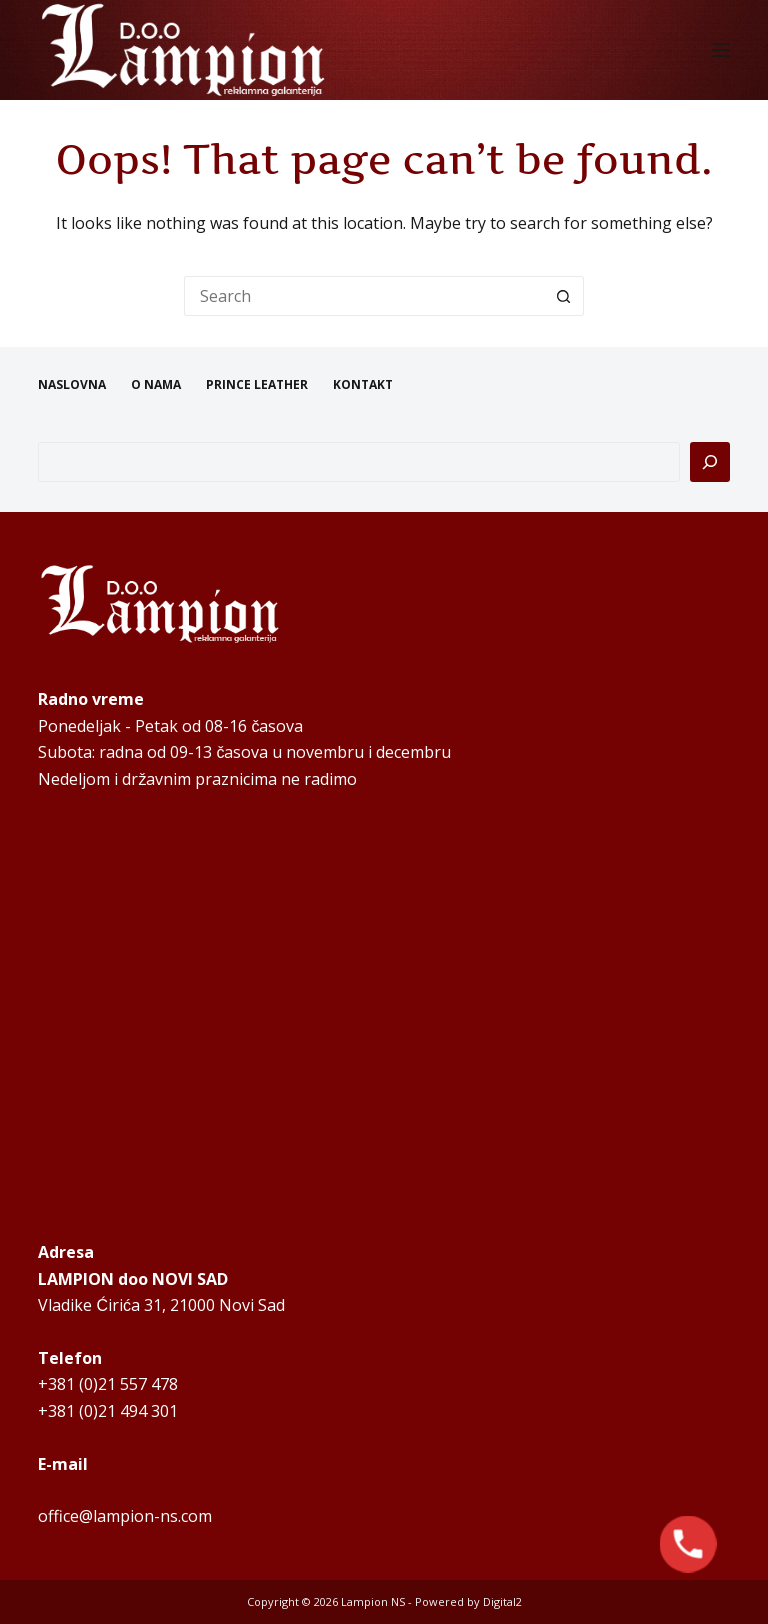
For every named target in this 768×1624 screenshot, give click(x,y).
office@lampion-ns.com (125, 1516)
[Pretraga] (710, 462)
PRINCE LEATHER (257, 385)
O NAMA (156, 385)
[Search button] (564, 296)
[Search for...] (364, 296)
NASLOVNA (72, 385)
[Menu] (721, 50)
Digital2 (502, 1601)
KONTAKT (363, 385)
